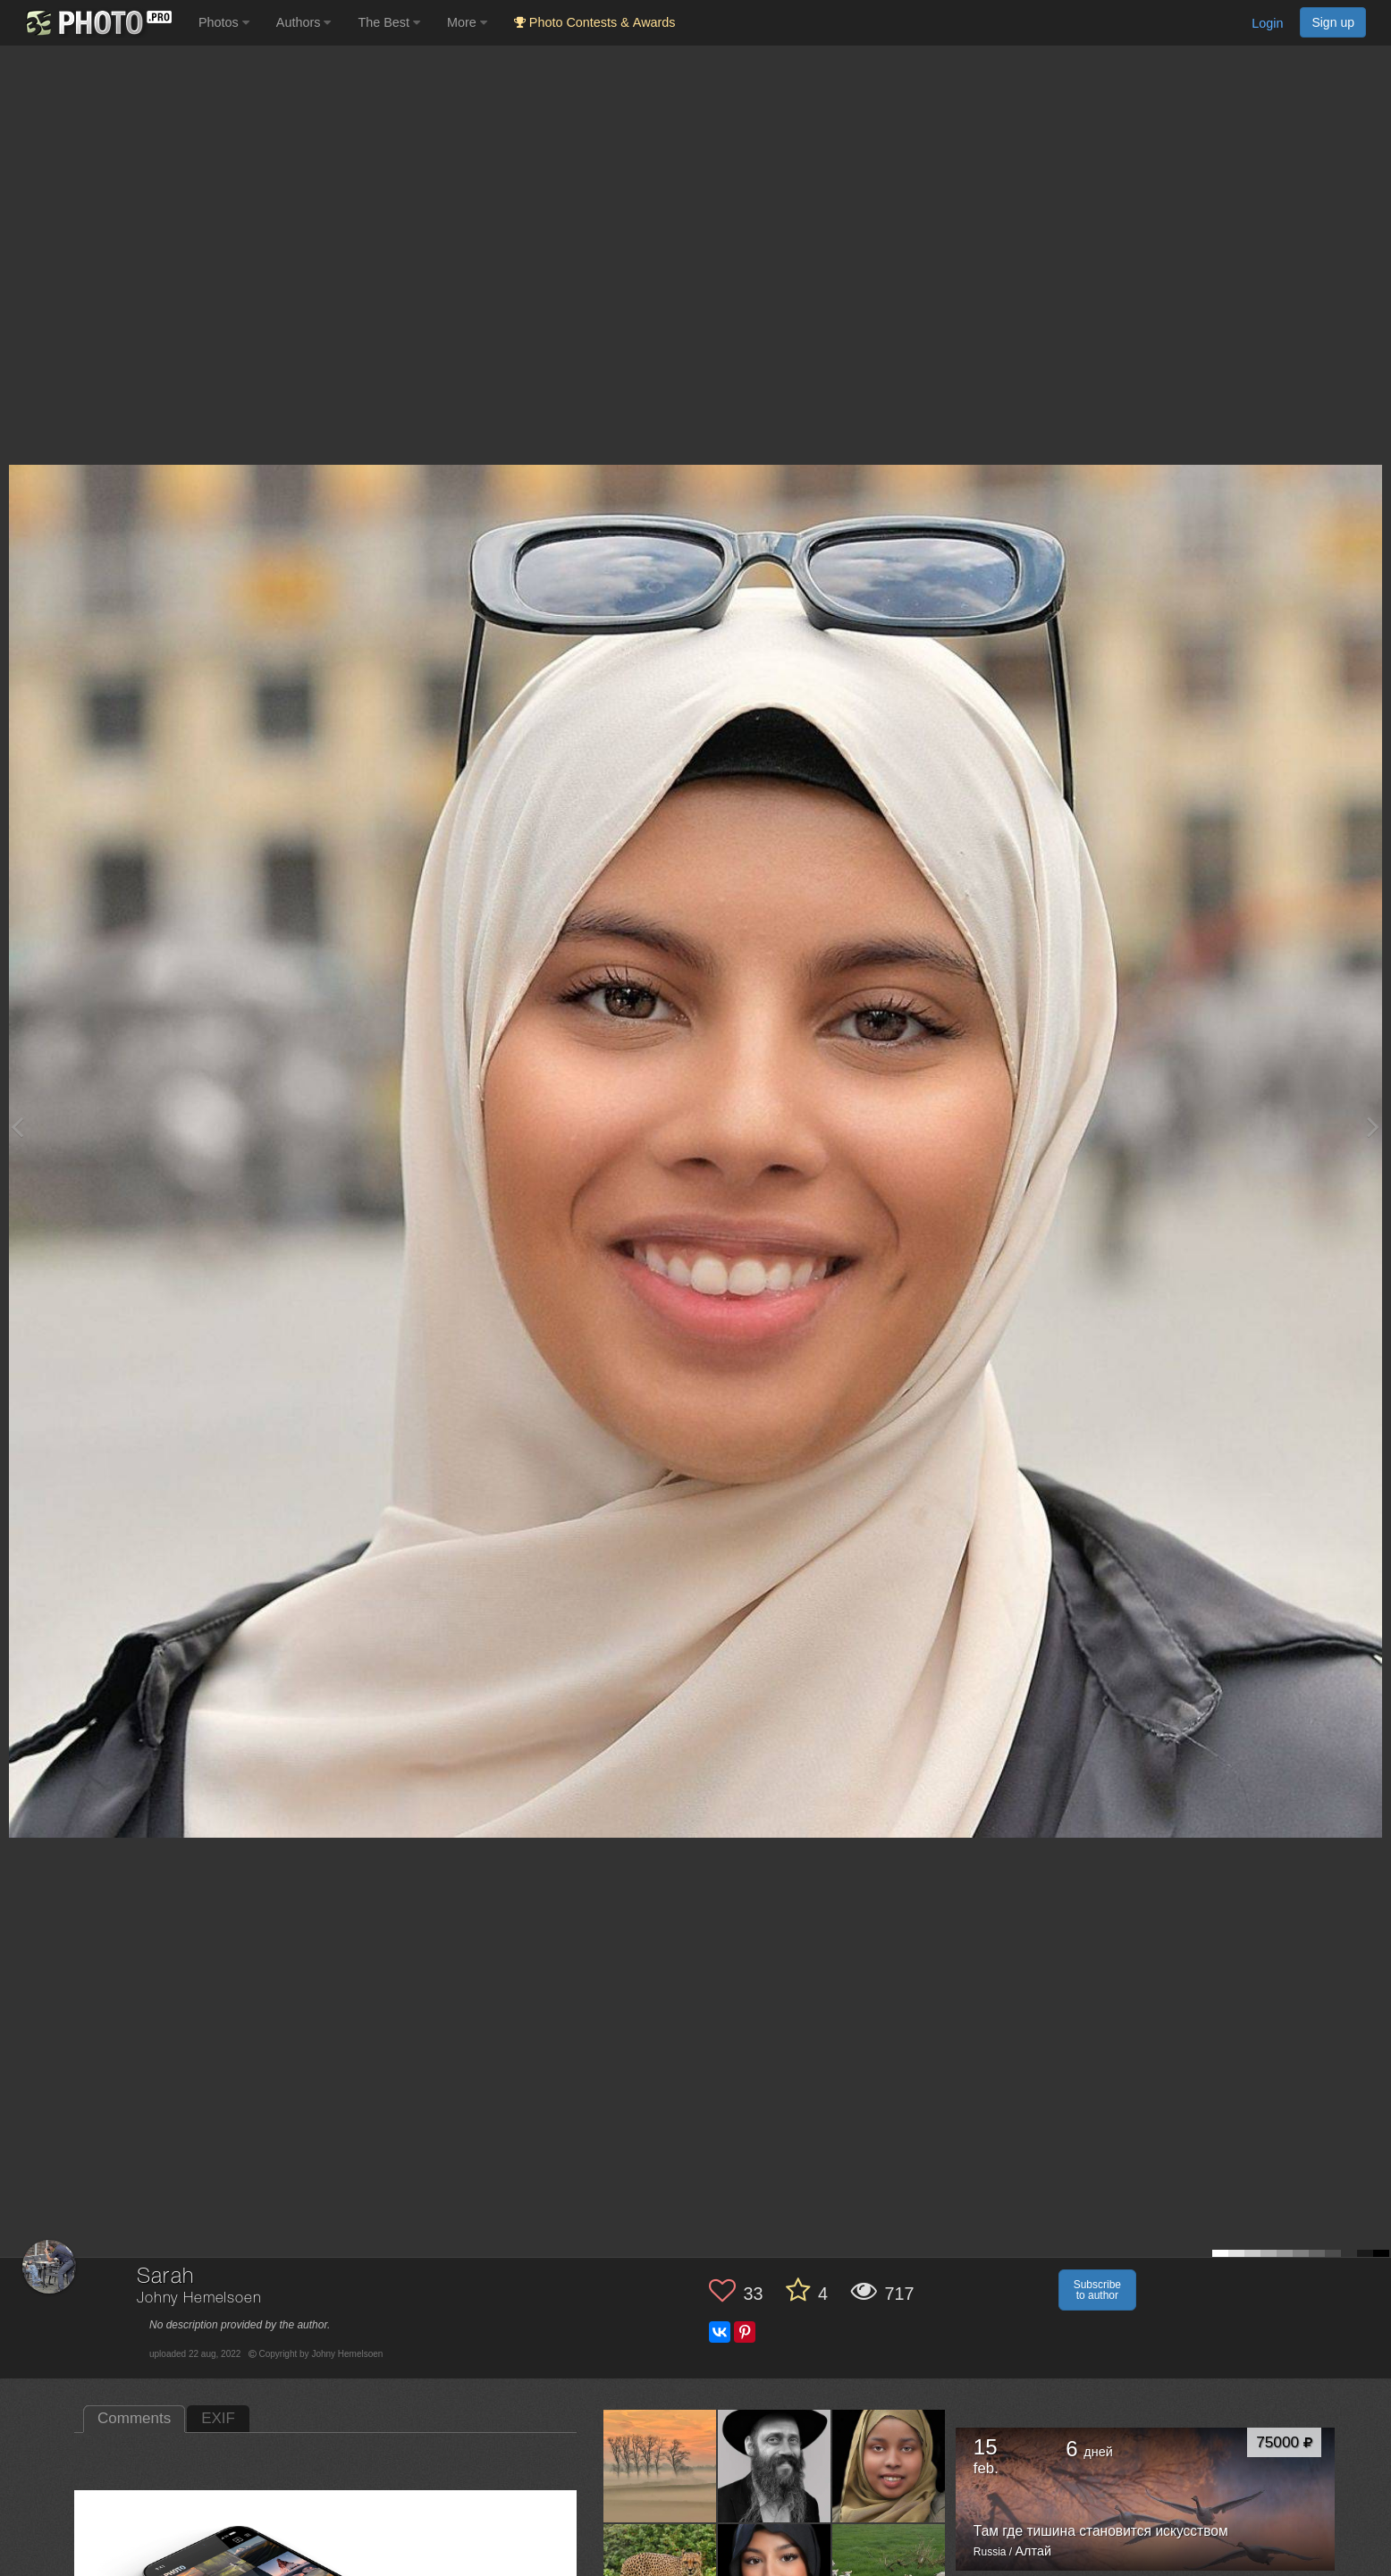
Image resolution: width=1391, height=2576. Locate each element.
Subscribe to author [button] (1097, 2290)
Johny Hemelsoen (199, 2298)
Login (1267, 23)
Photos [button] (223, 22)
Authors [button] (304, 22)
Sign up (1332, 22)
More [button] (467, 22)
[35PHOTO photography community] (97, 22)
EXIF (218, 2418)
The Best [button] (389, 22)
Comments (134, 2418)
